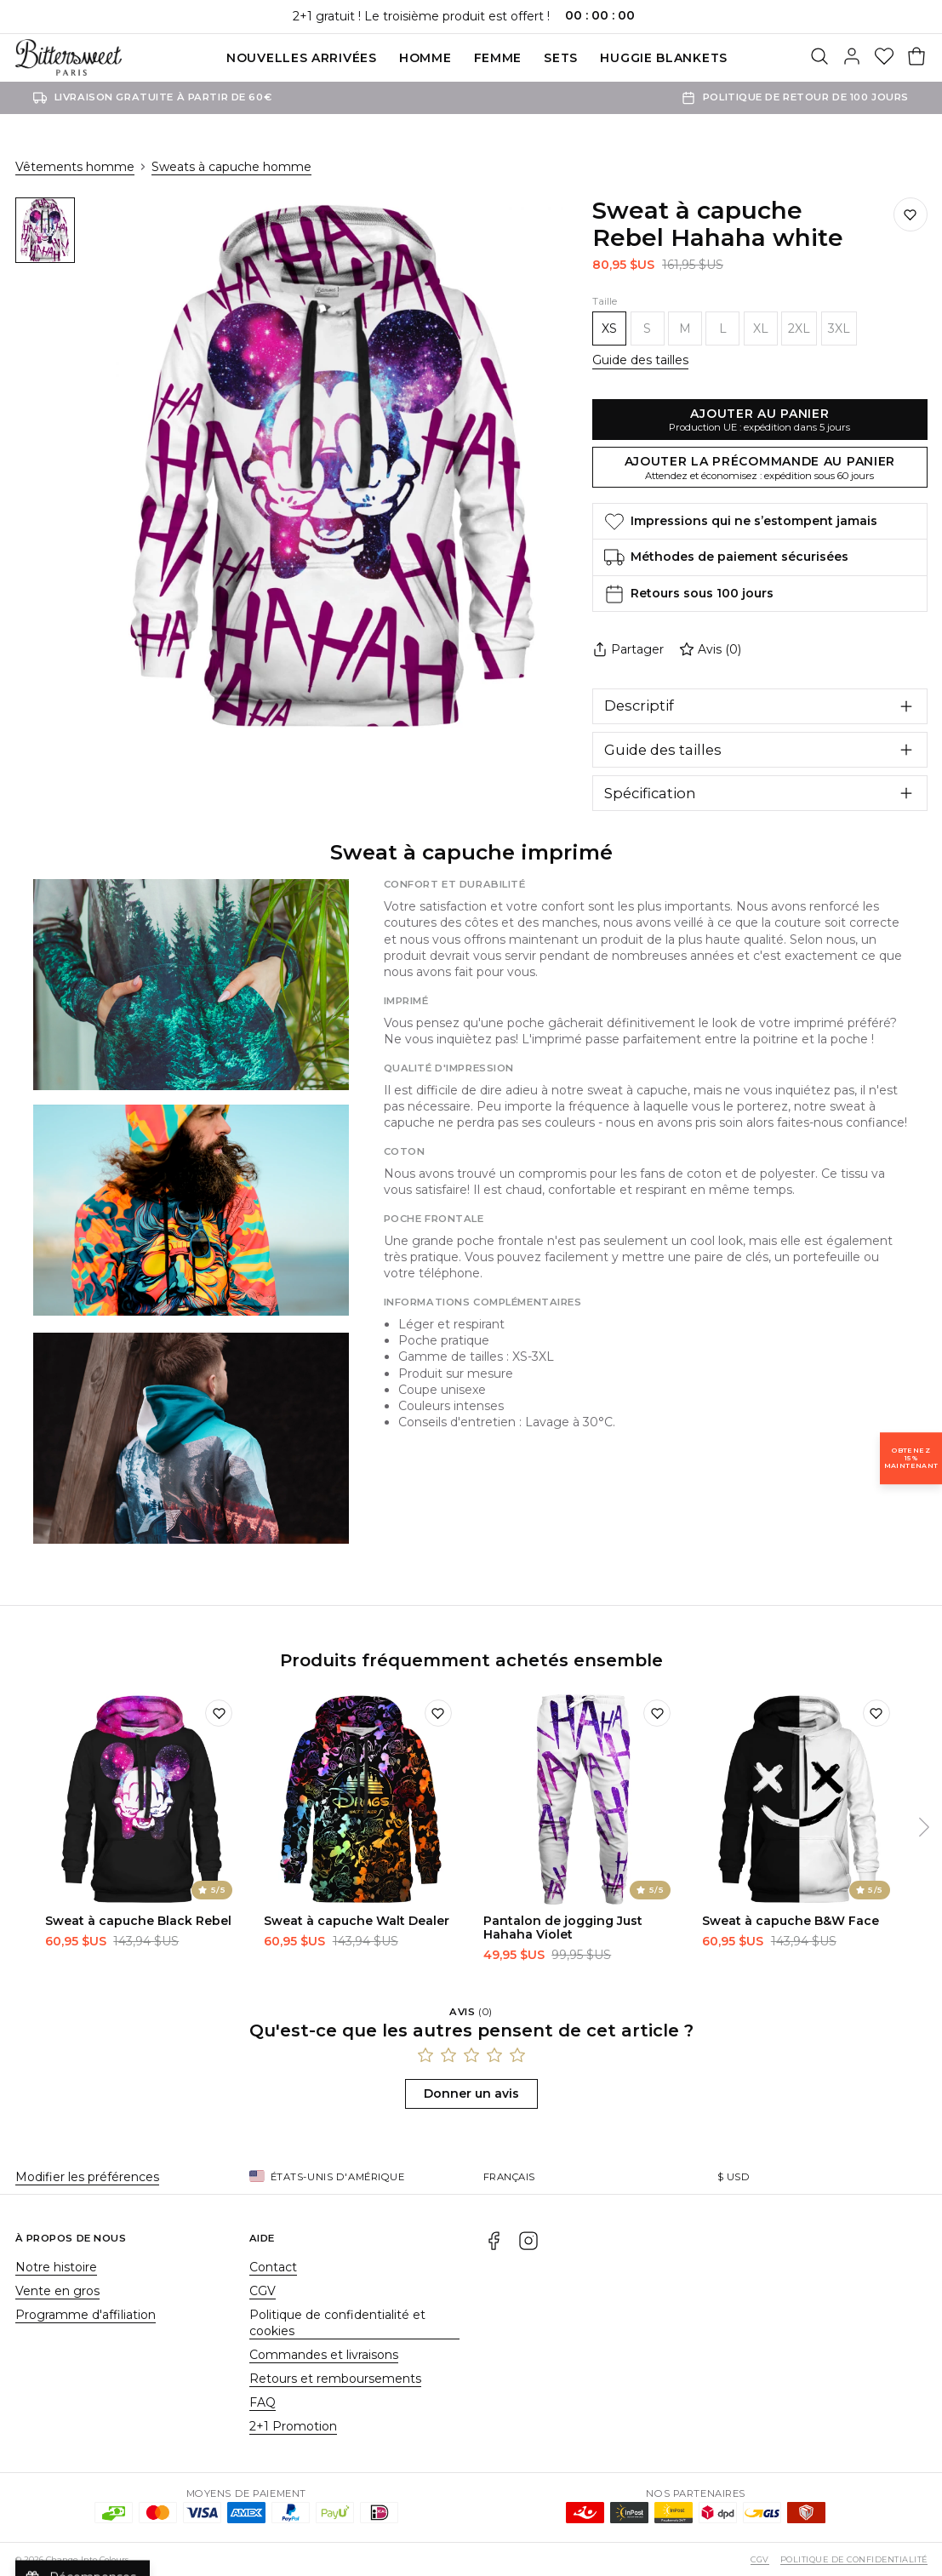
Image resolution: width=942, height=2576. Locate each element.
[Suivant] (924, 1827)
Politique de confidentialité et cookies (337, 2323)
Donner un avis (471, 2093)
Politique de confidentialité (853, 2559)
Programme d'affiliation (85, 2314)
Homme (425, 58)
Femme (498, 58)
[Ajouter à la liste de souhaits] (910, 214)
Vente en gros (57, 2291)
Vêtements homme (74, 166)
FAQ (262, 2402)
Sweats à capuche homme (231, 166)
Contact (273, 2267)
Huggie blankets (664, 58)
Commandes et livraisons (323, 2354)
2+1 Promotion (293, 2426)
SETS (561, 58)
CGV (262, 2291)
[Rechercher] (819, 58)
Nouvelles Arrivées (301, 58)
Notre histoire (56, 2267)
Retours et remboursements (335, 2378)
